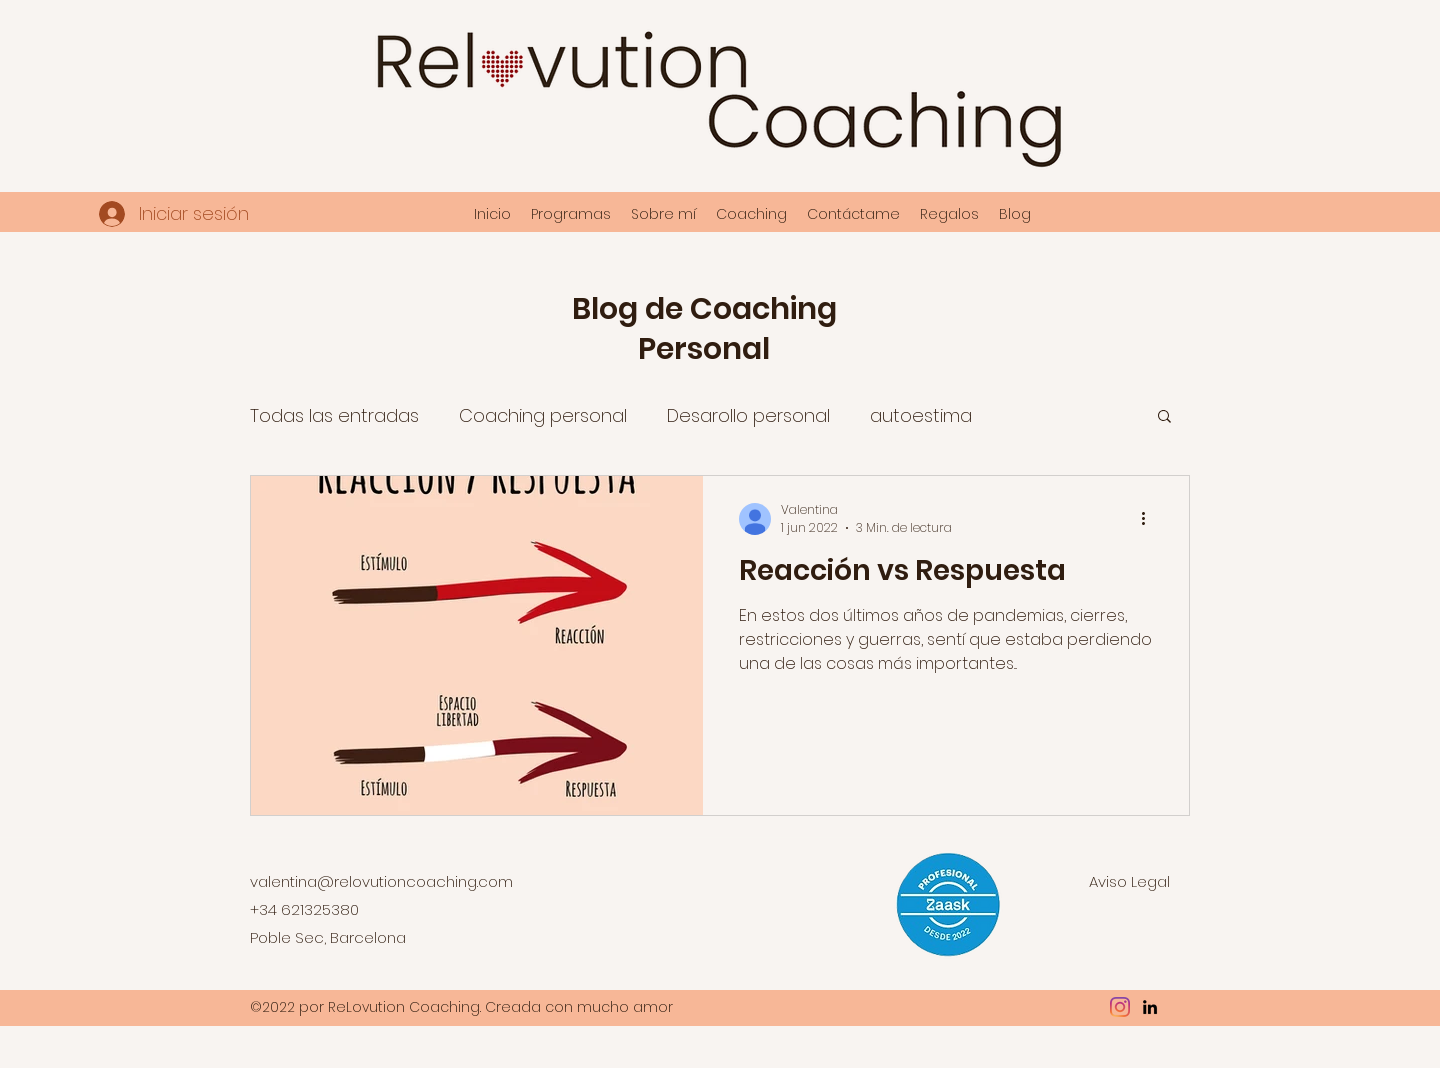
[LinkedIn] (1150, 1007)
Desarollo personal (748, 415)
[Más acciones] (1150, 519)
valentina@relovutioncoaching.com (381, 881)
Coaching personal (543, 415)
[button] (1164, 417)
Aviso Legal (1129, 881)
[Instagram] (1120, 1007)
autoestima (921, 415)
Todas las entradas (334, 415)
